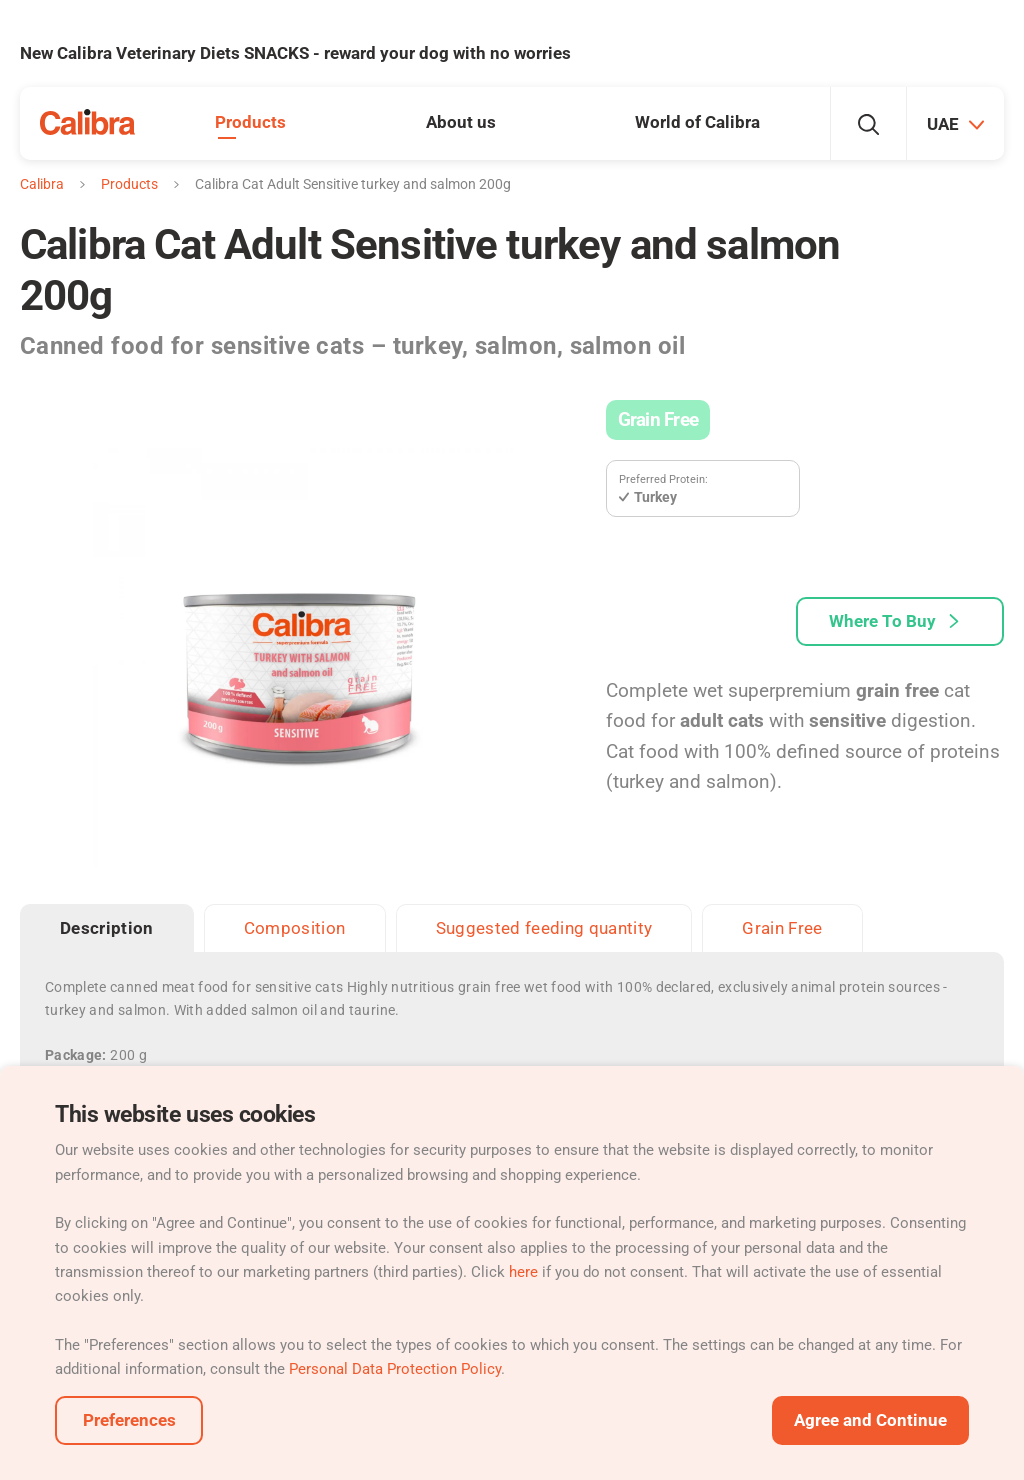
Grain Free (658, 419)
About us (461, 122)
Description (107, 928)
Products (250, 122)
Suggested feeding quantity (544, 928)
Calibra (42, 184)
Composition (295, 928)
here (523, 1272)
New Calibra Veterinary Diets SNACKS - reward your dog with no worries (295, 53)
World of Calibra (697, 122)
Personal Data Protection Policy (395, 1369)
